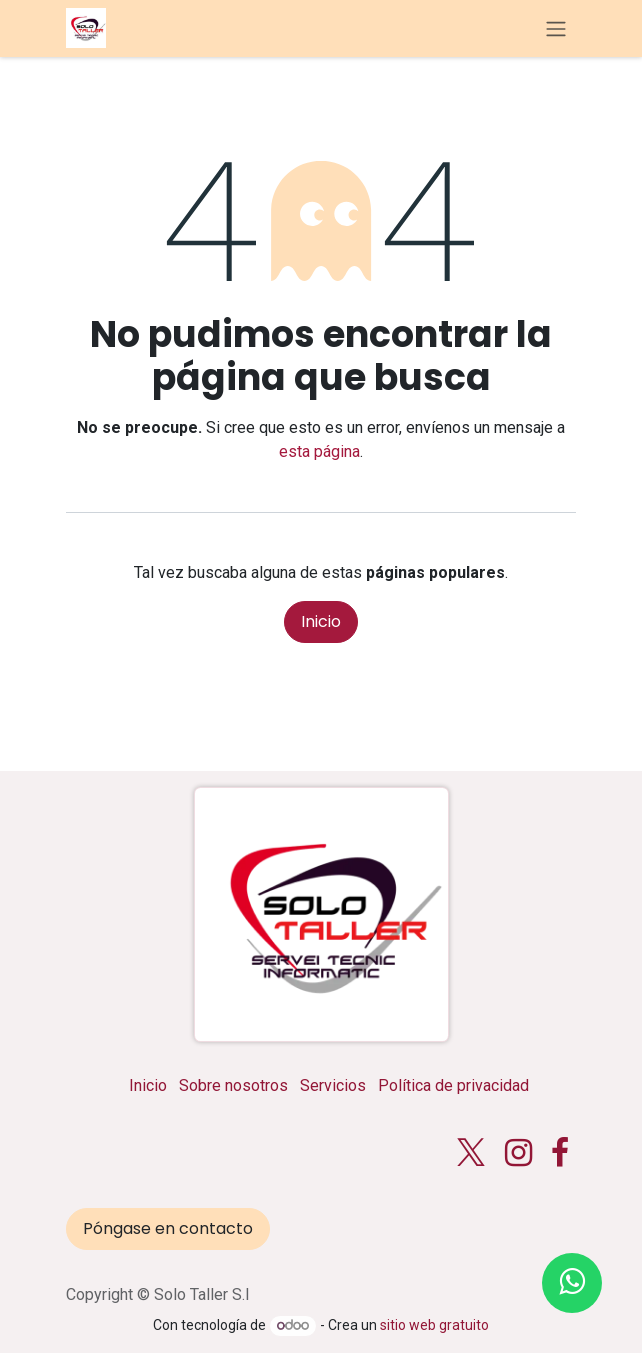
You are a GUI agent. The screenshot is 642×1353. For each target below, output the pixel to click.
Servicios (333, 1085)
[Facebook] (560, 1153)
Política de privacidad (453, 1085)
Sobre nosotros (233, 1085)
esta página (319, 451)
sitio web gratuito (434, 1325)
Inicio (321, 621)
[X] (471, 1153)
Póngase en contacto (168, 1228)
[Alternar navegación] (556, 28)
